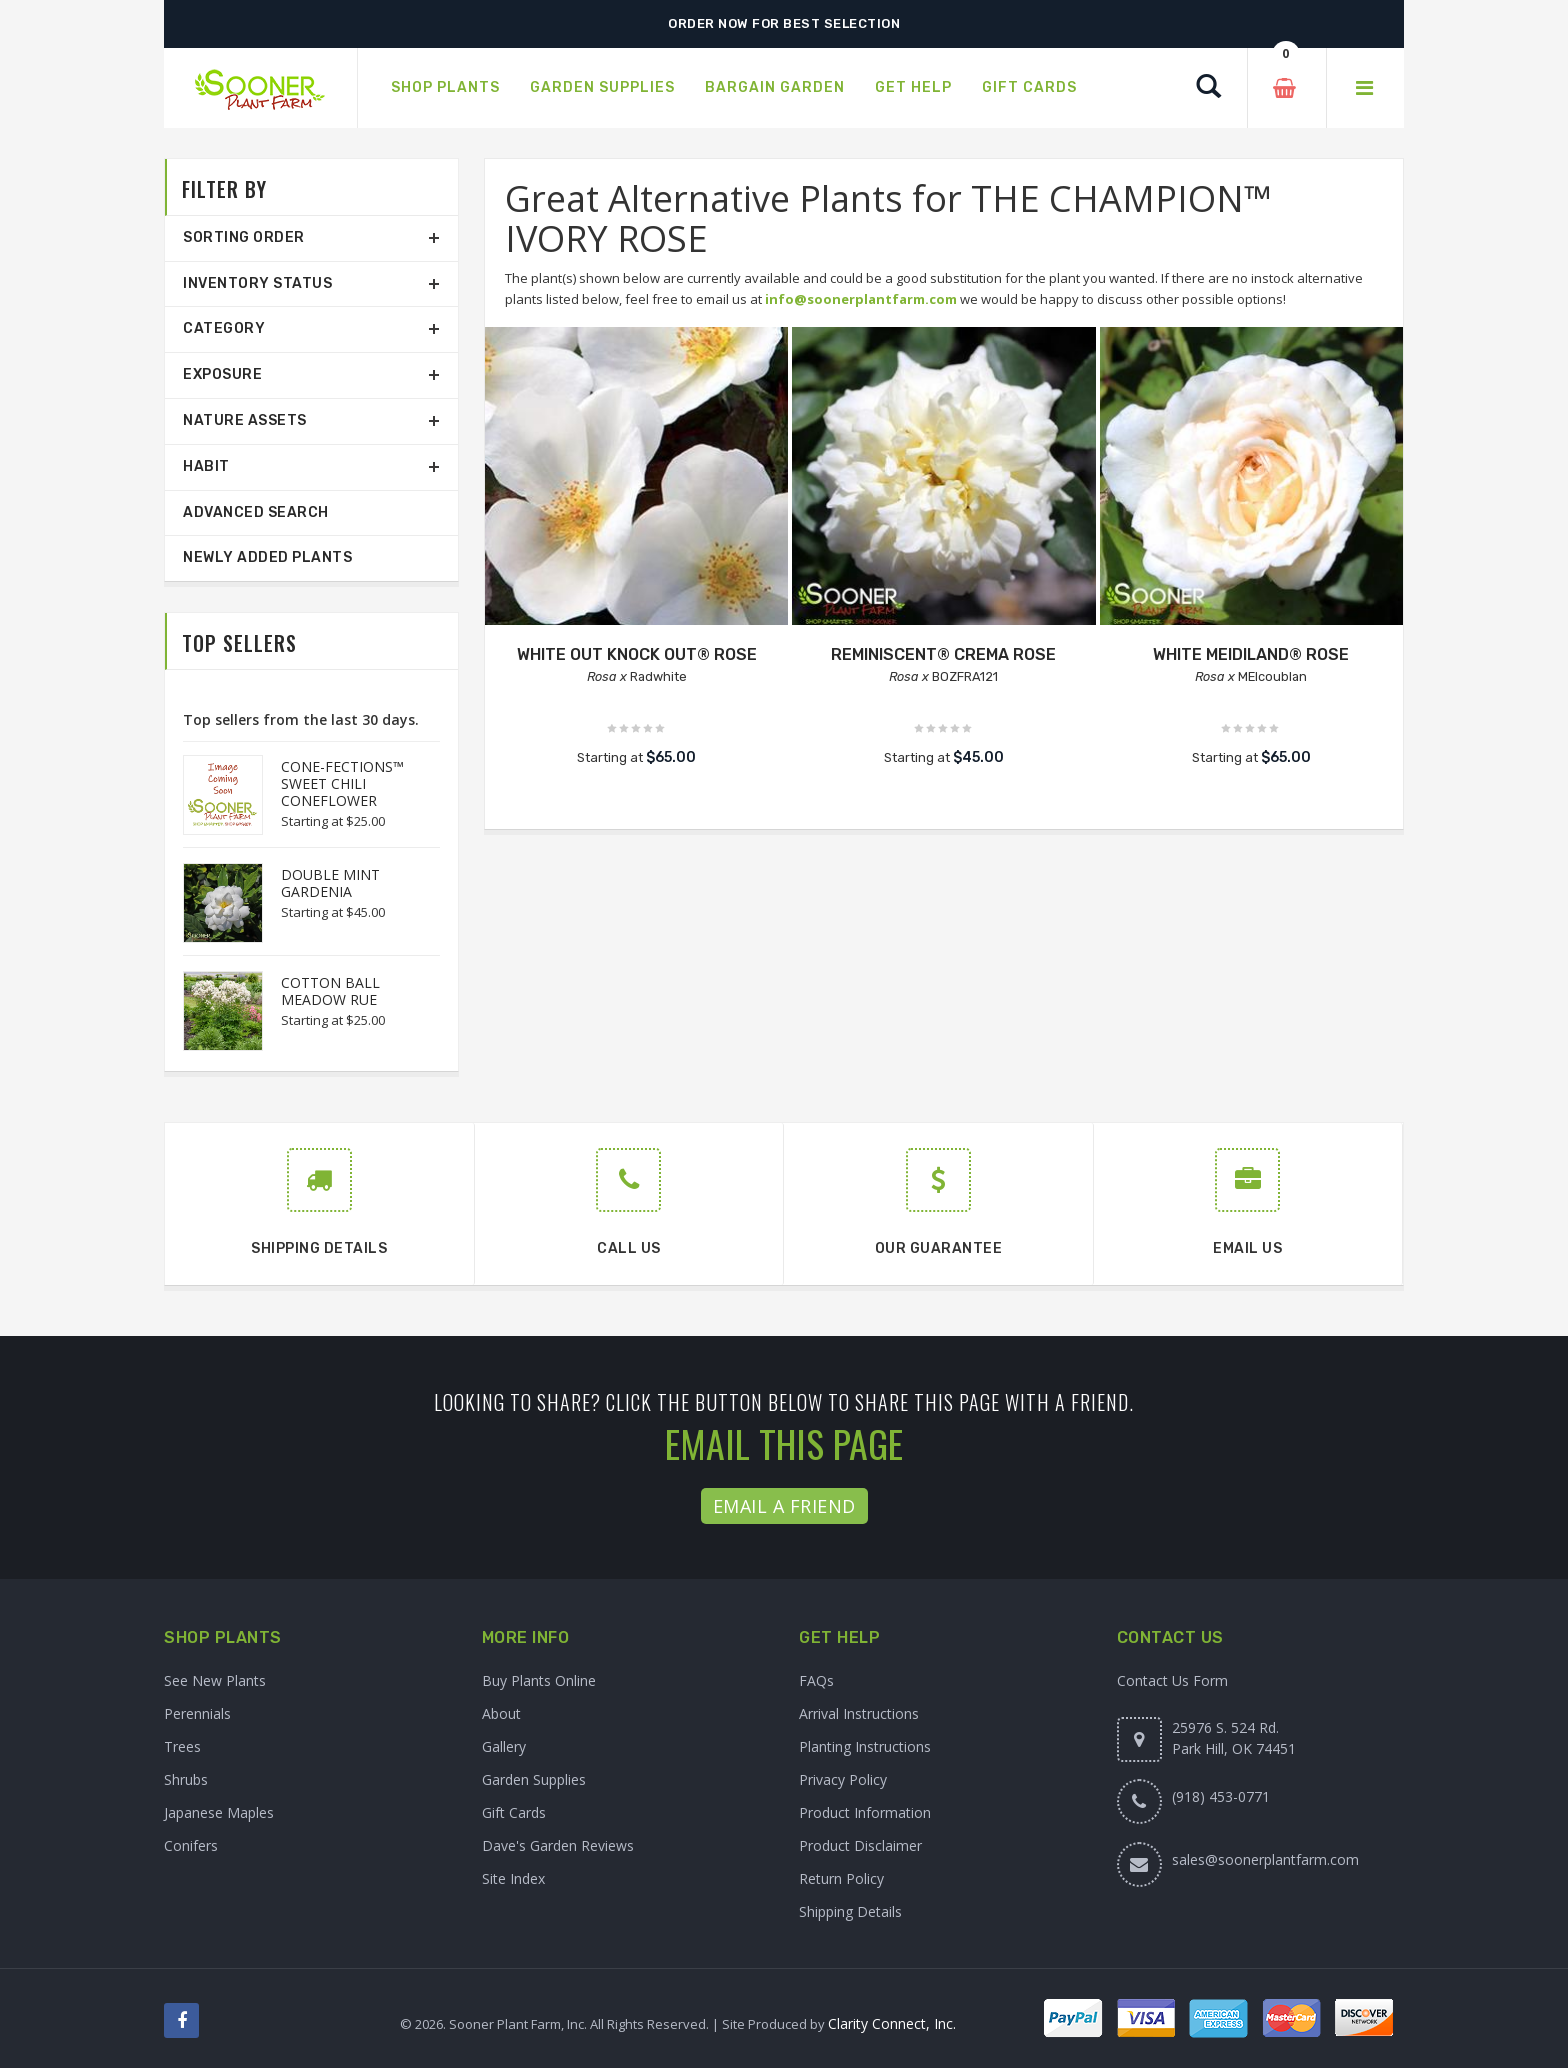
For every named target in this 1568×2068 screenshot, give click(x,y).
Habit (206, 466)
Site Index (513, 1878)
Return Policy (841, 1878)
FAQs (816, 1680)
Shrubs (186, 1779)
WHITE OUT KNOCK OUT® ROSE (637, 654)
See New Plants (215, 1680)
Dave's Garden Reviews (558, 1845)
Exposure (222, 374)
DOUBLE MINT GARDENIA (330, 883)
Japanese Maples (219, 1812)
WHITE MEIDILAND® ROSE (1251, 654)
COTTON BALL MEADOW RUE (330, 991)
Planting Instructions (865, 1746)
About (501, 1713)
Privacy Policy (843, 1779)
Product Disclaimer (860, 1845)
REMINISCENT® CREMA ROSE (943, 654)
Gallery (504, 1746)
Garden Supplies (534, 1779)
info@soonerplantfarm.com (861, 299)
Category (224, 328)
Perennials (197, 1713)
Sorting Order (244, 237)
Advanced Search (256, 512)
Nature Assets (245, 420)
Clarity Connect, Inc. (892, 2023)
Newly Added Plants (267, 557)
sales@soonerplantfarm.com (1265, 1859)
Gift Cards (514, 1812)
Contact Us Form (1172, 1680)
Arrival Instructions (859, 1713)
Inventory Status (257, 283)
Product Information (865, 1812)
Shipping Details (850, 1911)
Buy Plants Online (539, 1680)
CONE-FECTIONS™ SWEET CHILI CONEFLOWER (342, 783)
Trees (182, 1746)
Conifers (191, 1845)
